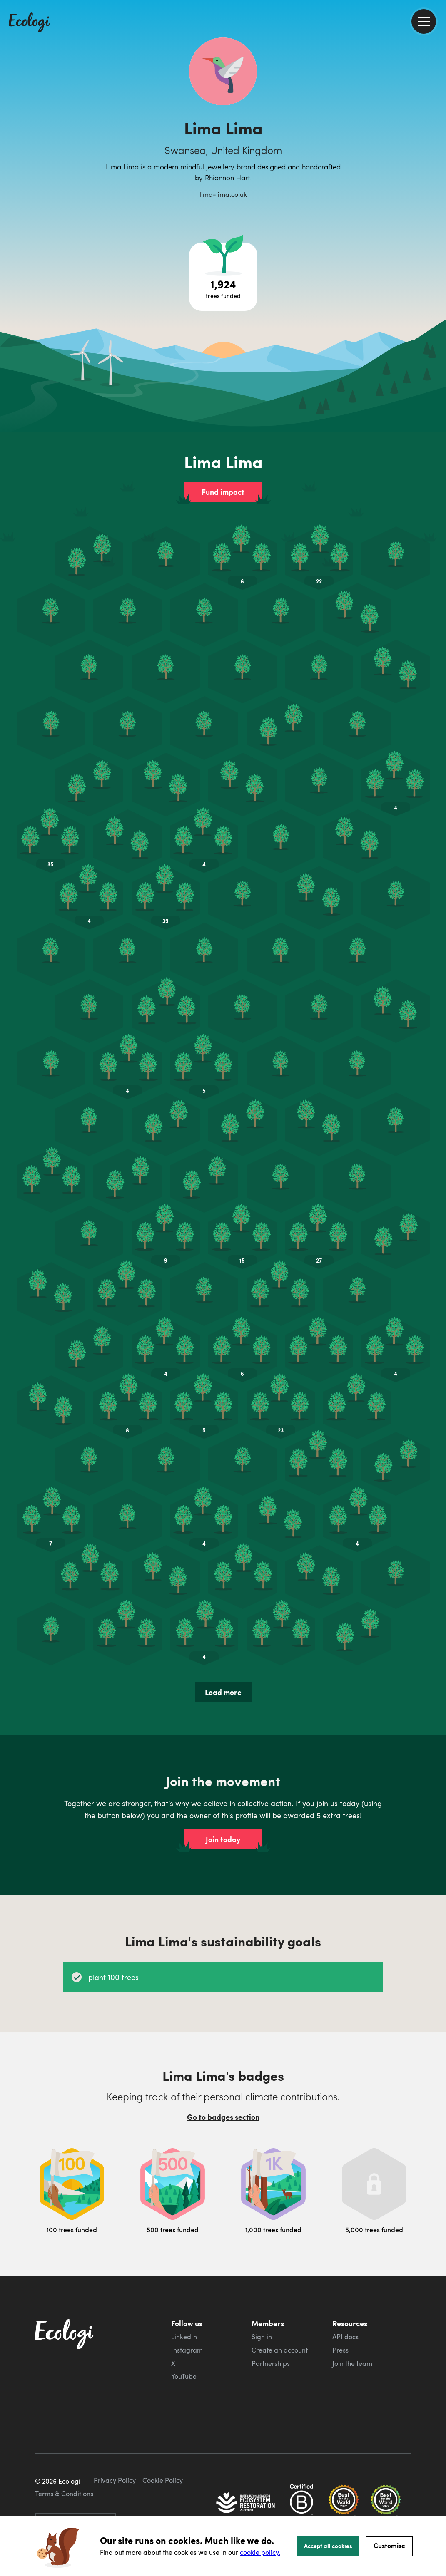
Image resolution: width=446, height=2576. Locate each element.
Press (340, 2350)
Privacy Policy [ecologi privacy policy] (115, 2480)
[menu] (423, 21)
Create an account (280, 2350)
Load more (223, 1692)
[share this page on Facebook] (436, 119)
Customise (389, 2545)
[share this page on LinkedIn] (436, 153)
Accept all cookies (328, 2545)
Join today (223, 1839)
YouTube (184, 2376)
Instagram (187, 2350)
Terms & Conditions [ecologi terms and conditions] (64, 2493)
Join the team (352, 2363)
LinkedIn (184, 2337)
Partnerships (271, 2363)
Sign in (262, 2337)
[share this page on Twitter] (436, 136)
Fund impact (223, 491)
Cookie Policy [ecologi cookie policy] (162, 2480)
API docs (345, 2337)
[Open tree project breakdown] (223, 277)
